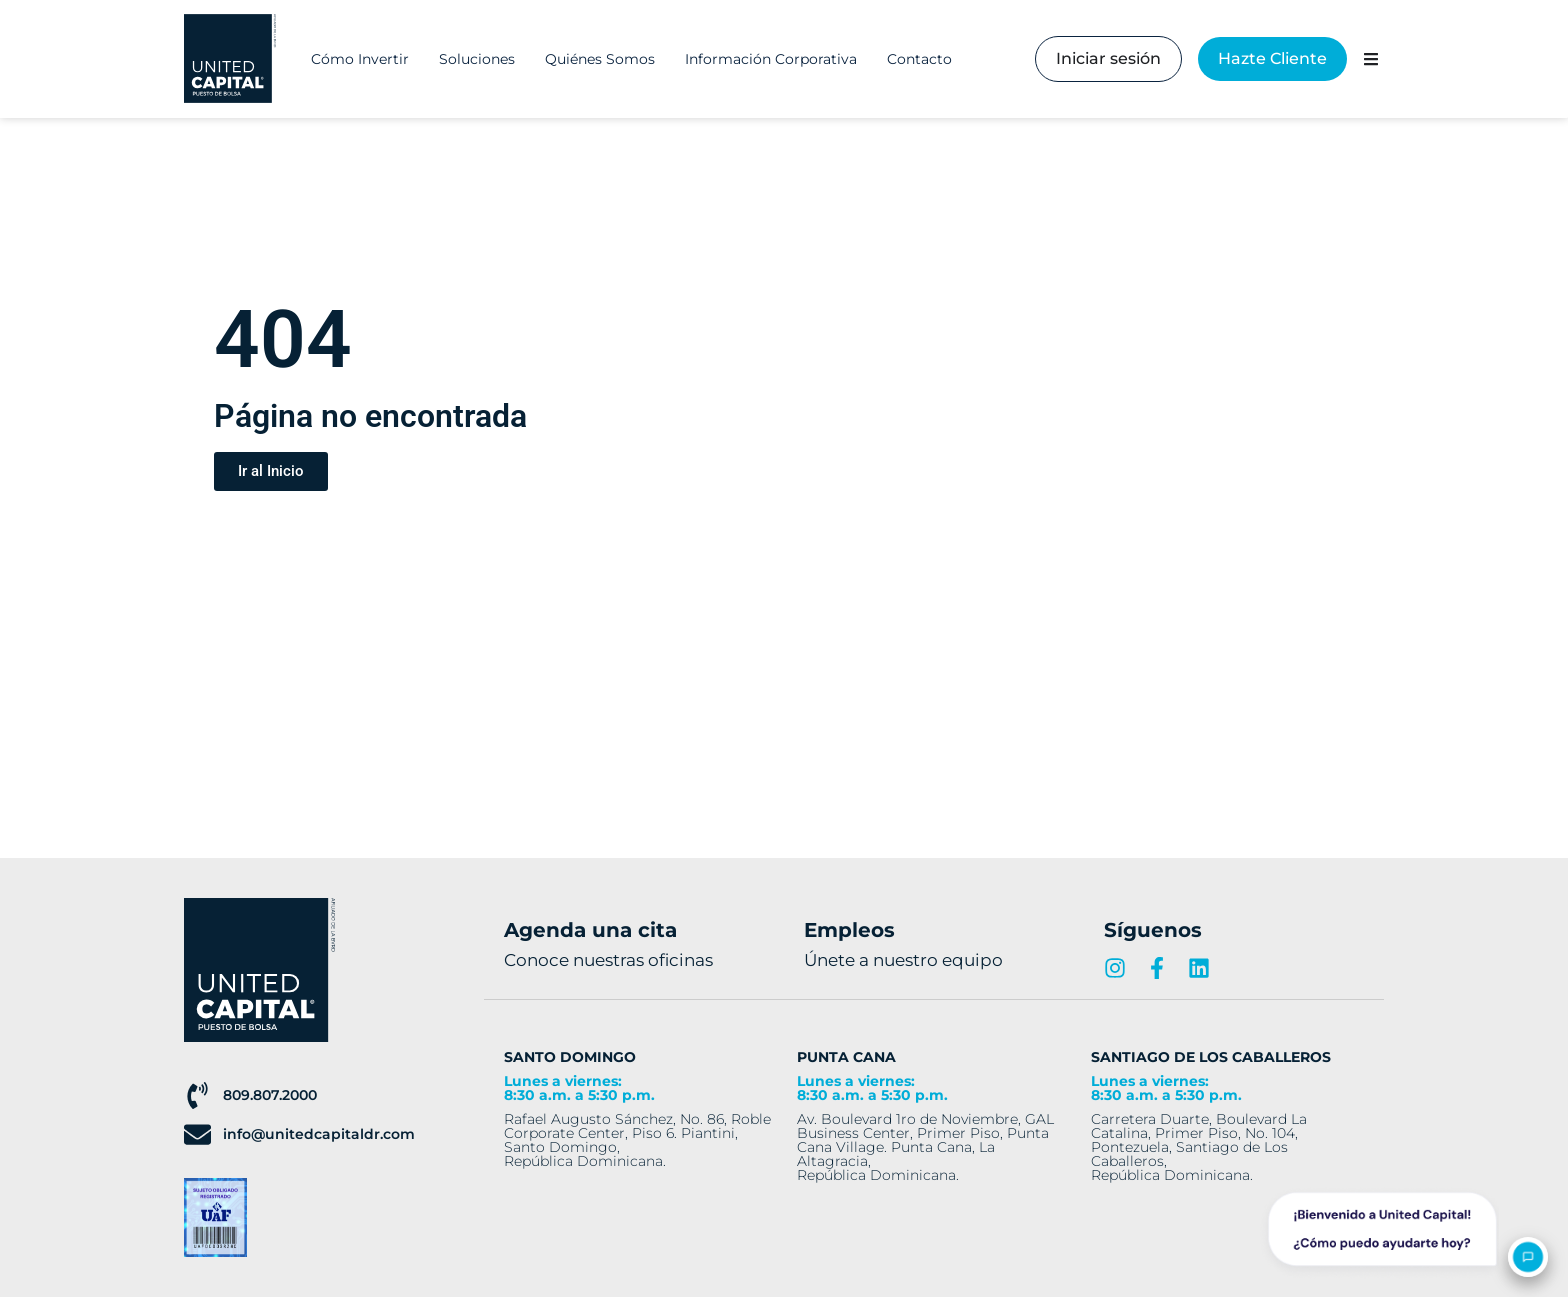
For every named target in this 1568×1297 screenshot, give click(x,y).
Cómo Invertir (360, 59)
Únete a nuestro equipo (903, 960)
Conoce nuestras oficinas (608, 960)
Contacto (919, 59)
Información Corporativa (771, 59)
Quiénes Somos (600, 59)
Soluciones (477, 59)
